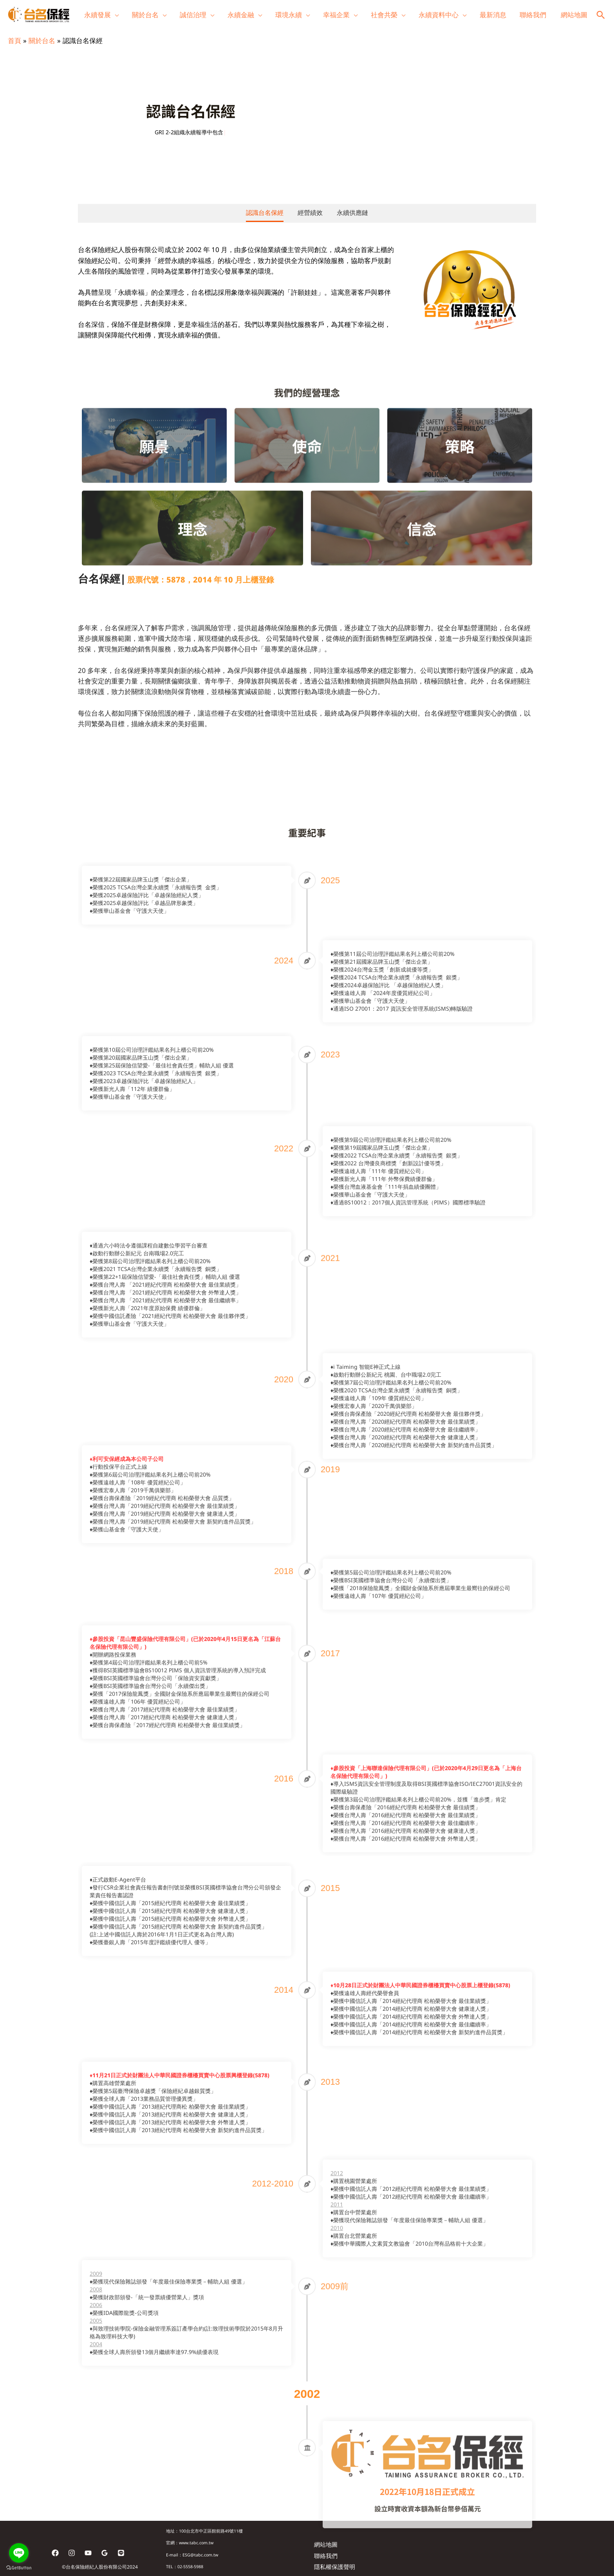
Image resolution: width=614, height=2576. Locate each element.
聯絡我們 (533, 14)
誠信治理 (193, 14)
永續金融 (241, 14)
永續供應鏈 (352, 212)
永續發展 (97, 14)
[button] (600, 14)
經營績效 (310, 212)
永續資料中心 (439, 14)
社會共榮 (384, 14)
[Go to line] (19, 2553)
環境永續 (288, 14)
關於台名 (145, 14)
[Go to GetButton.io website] (18, 2568)
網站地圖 (574, 14)
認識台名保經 (265, 212)
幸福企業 (336, 14)
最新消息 (493, 14)
